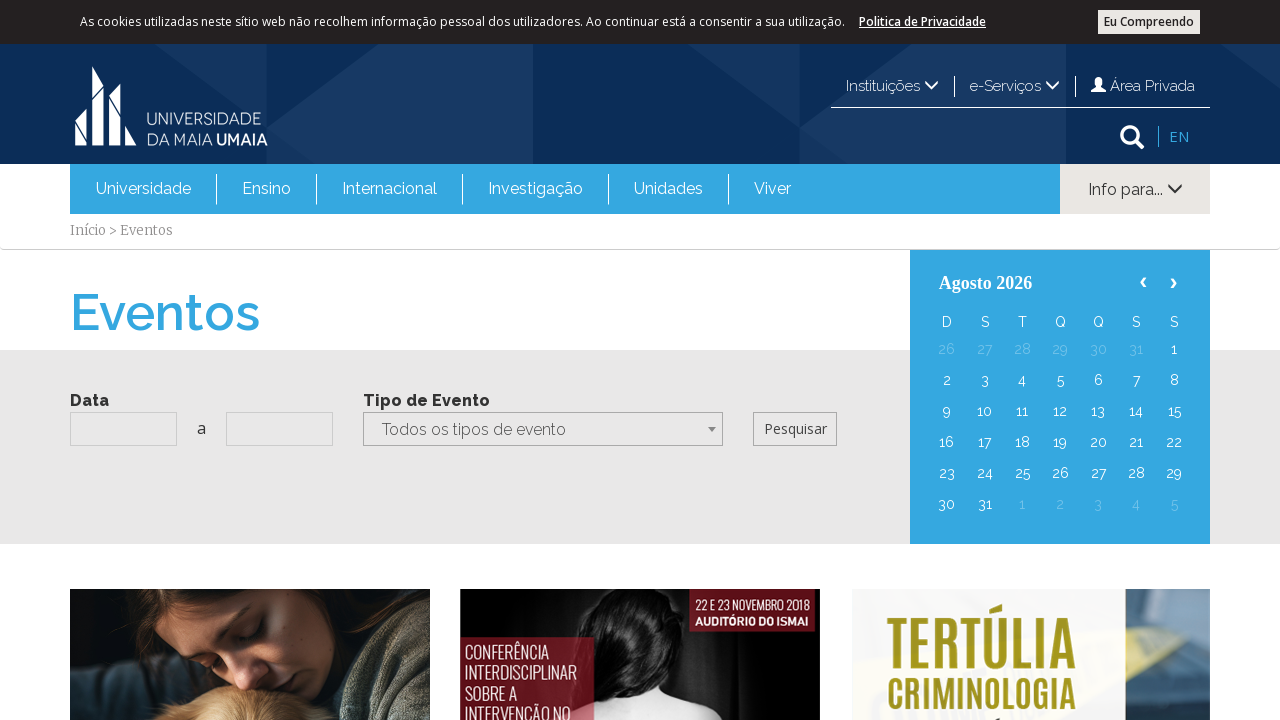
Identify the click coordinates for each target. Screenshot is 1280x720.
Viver (772, 188)
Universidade (143, 188)
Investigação (535, 188)
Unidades (668, 188)
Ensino (266, 188)
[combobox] (543, 429)
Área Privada (1143, 86)
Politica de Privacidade (922, 21)
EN (1179, 136)
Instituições (892, 86)
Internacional (389, 188)
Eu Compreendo (1149, 21)
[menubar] (443, 189)
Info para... (1135, 189)
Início (88, 230)
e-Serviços (1015, 86)
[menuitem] (143, 189)
